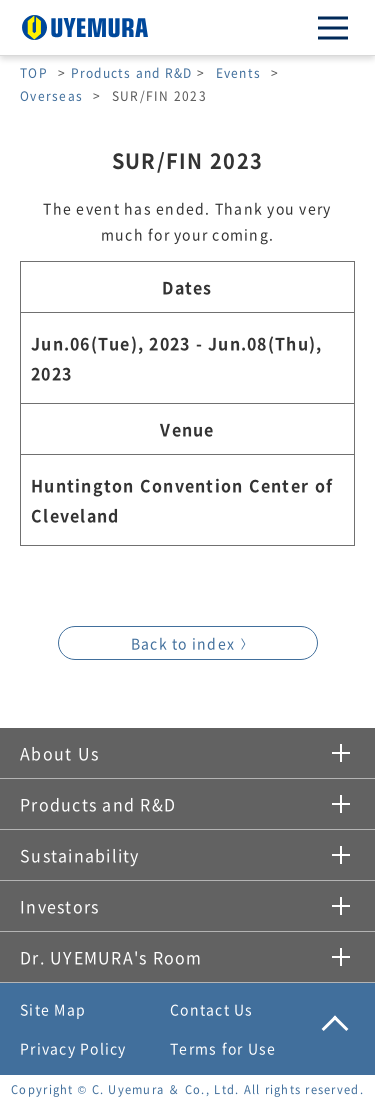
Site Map (53, 1009)
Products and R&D (132, 72)
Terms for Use (223, 1048)
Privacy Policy (73, 1048)
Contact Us (212, 1009)
